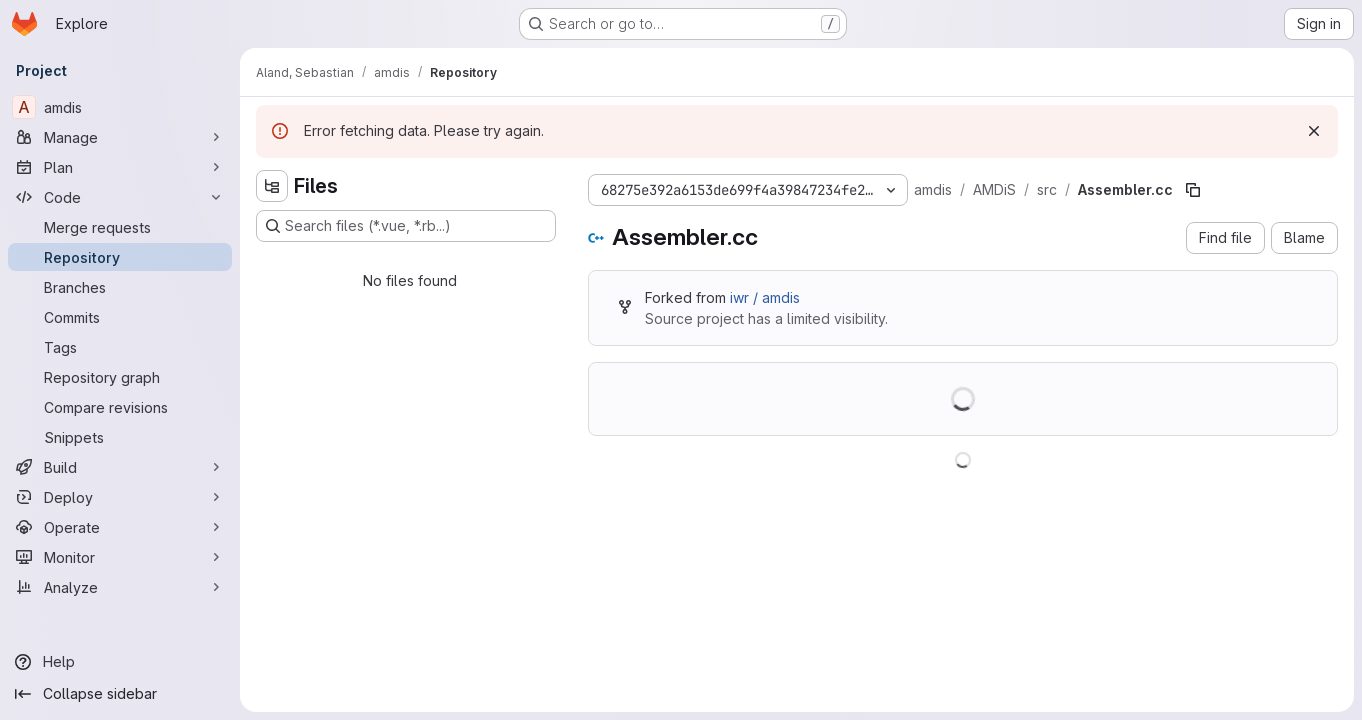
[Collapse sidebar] (120, 694)
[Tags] (120, 347)
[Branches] (120, 287)
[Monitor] (120, 557)
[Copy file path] (1193, 190)
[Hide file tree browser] (272, 186)
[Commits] (120, 317)
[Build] (120, 467)
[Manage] (120, 137)
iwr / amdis (765, 297)
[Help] (120, 662)
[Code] (120, 197)
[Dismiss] (1314, 131)
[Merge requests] (120, 227)
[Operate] (120, 527)
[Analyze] (120, 587)
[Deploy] (120, 497)
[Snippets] (120, 437)
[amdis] (120, 107)
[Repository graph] (120, 377)
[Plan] (120, 167)
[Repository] (120, 257)
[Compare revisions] (120, 407)
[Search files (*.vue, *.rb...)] (406, 226)
